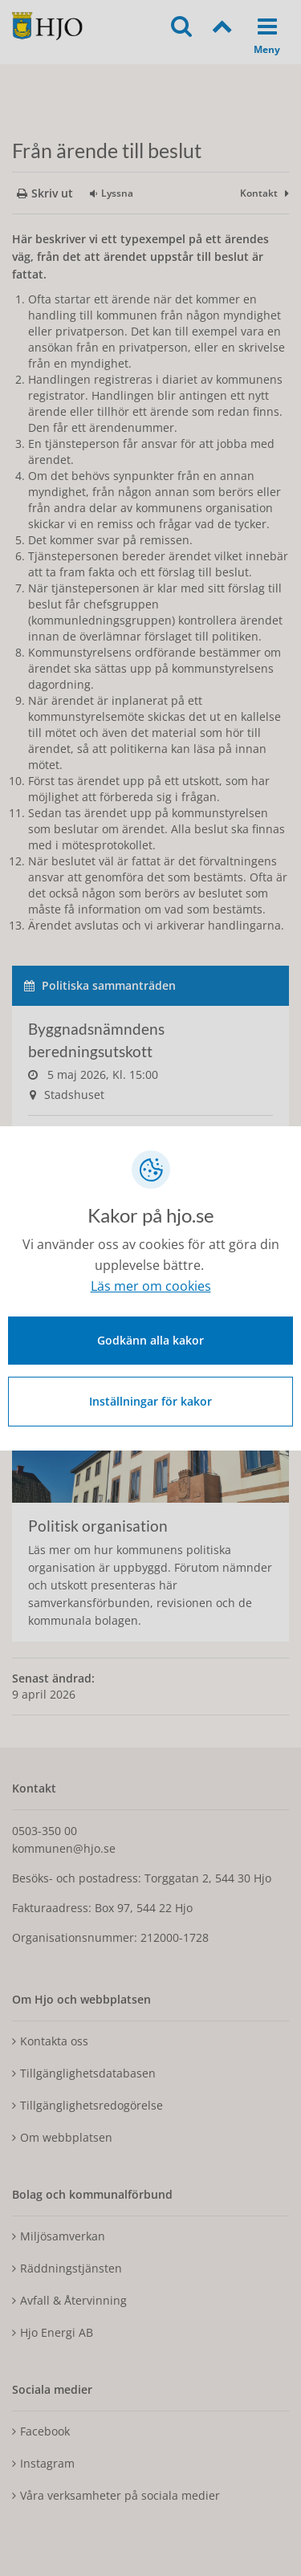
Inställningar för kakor (150, 1401)
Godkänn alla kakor (150, 1340)
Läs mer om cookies (151, 1286)
